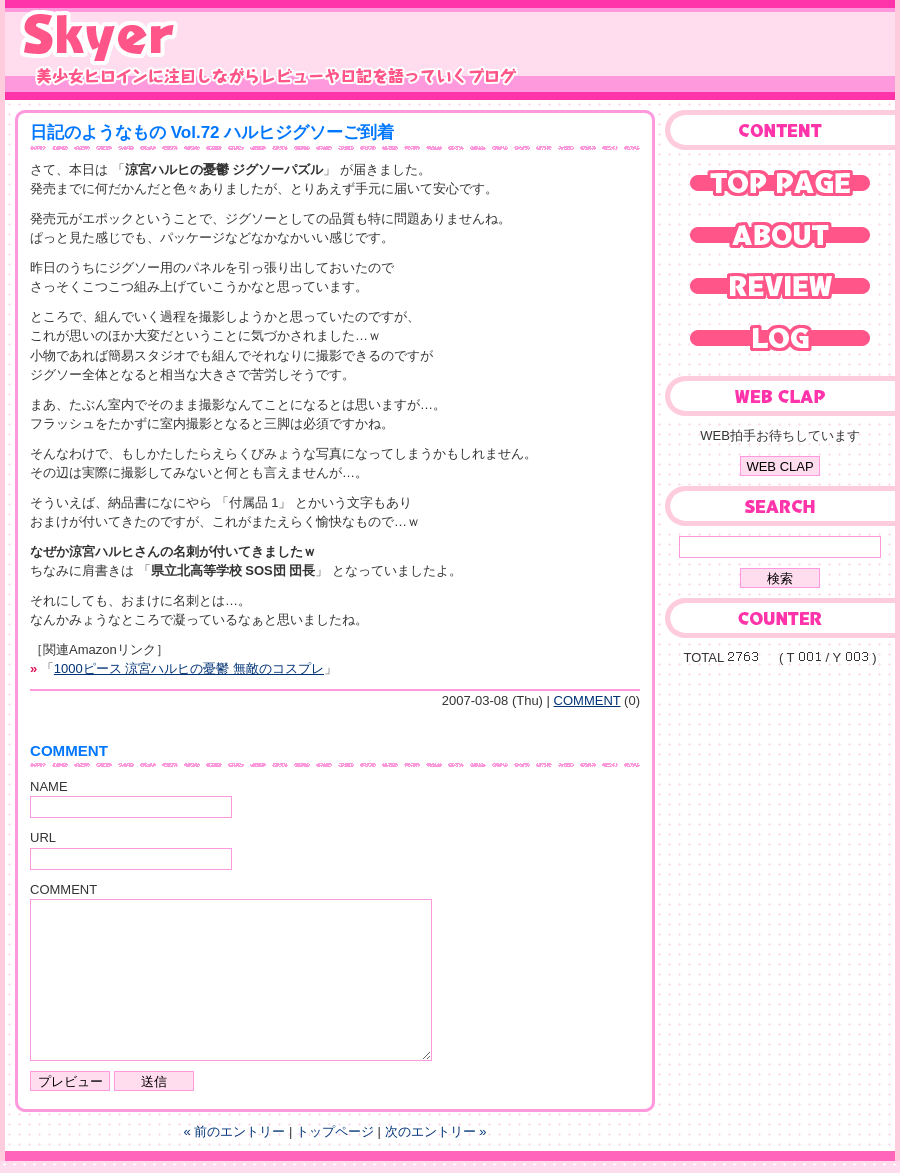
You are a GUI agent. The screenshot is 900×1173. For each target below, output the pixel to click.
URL (43, 837)
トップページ (335, 1131)
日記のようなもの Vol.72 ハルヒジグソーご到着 (212, 132)
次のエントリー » (436, 1131)
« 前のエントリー (235, 1131)
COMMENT (587, 700)
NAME (49, 786)
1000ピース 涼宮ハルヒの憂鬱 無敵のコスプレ (189, 668)
